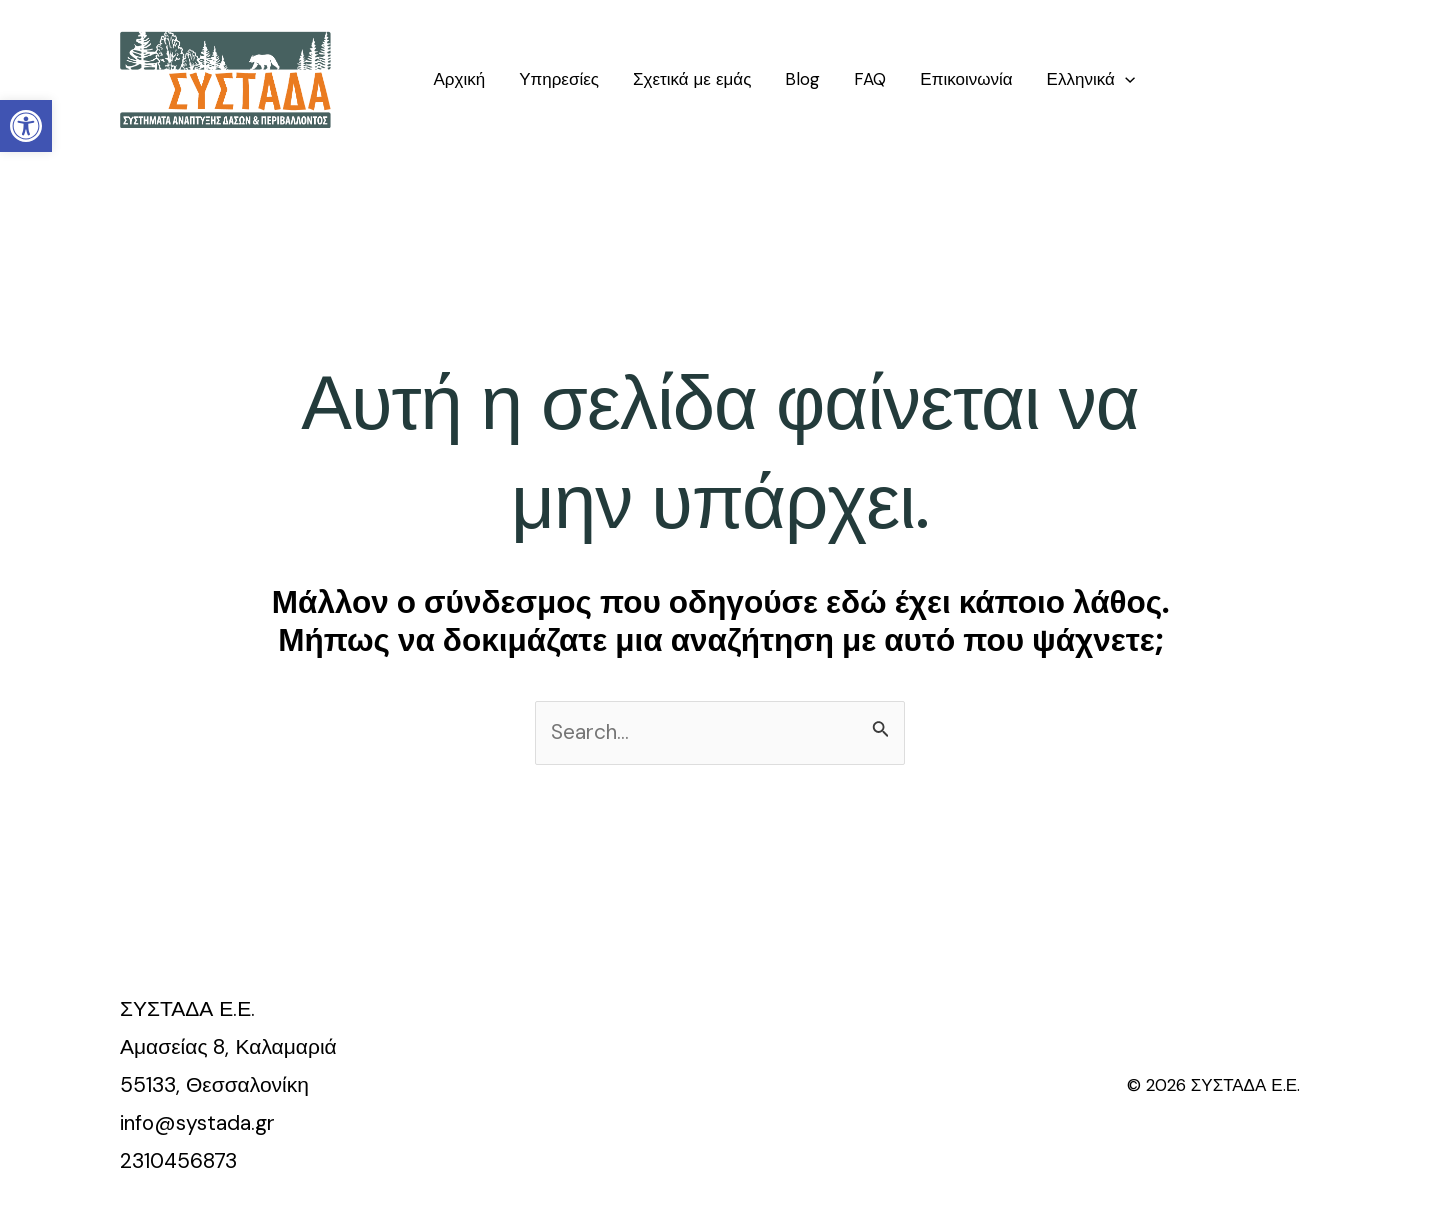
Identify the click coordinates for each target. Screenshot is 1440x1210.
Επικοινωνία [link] (966, 79)
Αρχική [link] (459, 79)
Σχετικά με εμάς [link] (692, 79)
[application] (1125, 79)
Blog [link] (802, 79)
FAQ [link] (870, 79)
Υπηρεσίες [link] (559, 79)
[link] (26, 126)
